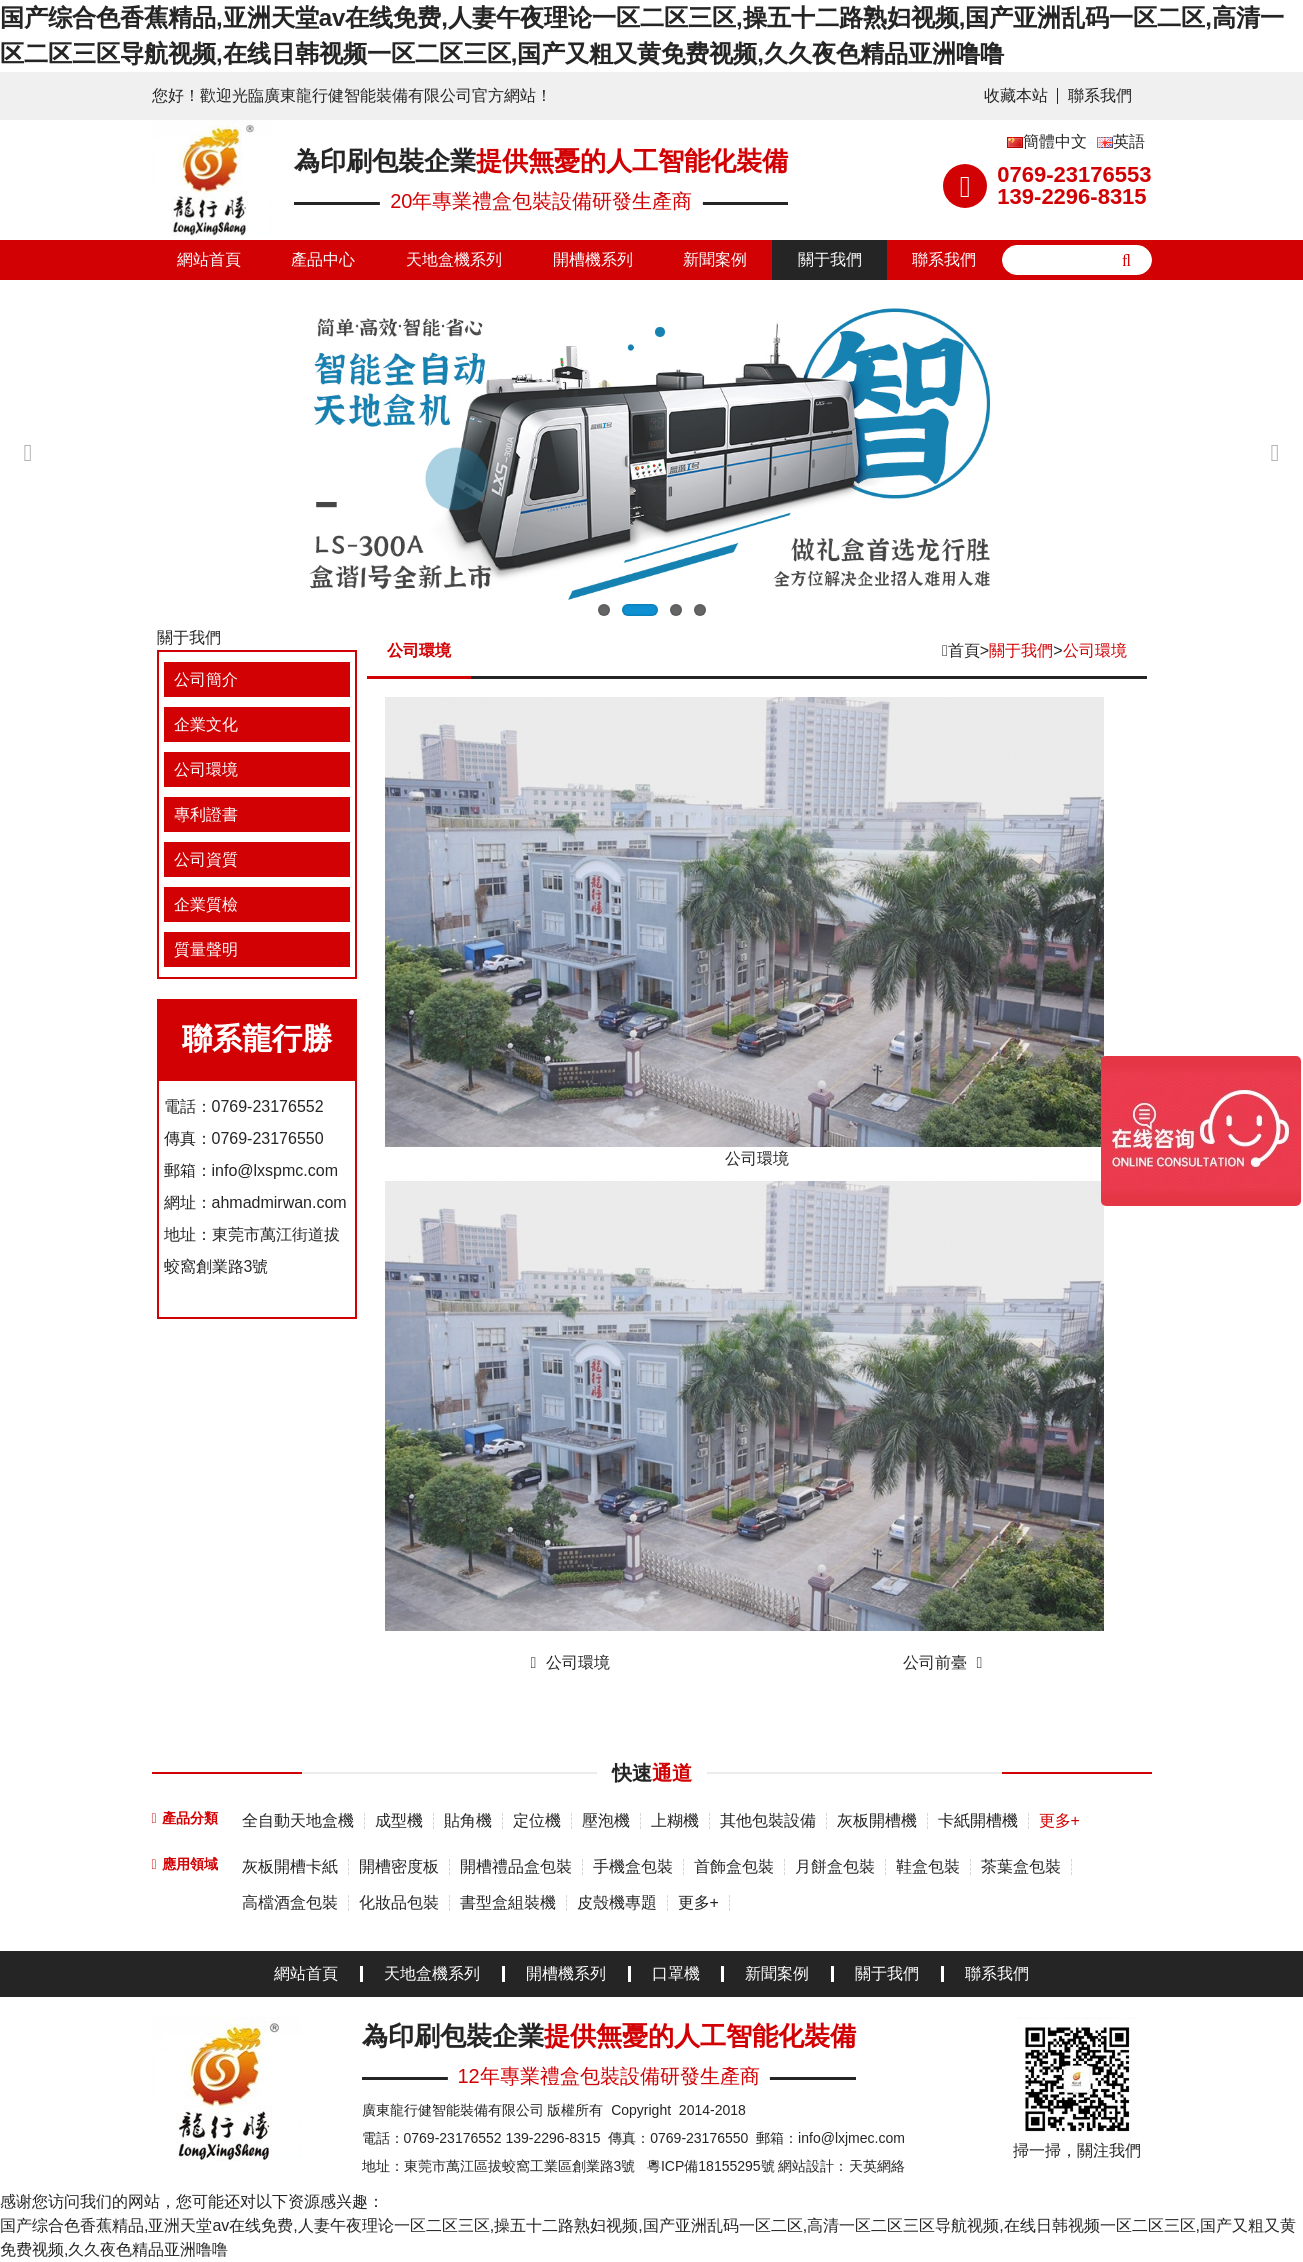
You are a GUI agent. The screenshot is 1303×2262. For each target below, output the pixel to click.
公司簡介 (206, 679)
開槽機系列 (593, 259)
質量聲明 (206, 949)
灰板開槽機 (877, 1820)
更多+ (1059, 1820)
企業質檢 (206, 904)
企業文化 (206, 724)
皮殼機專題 (617, 1902)
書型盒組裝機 (508, 1902)
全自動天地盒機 (298, 1820)
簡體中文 (1047, 141)
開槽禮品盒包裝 (516, 1866)
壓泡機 (606, 1820)
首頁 (964, 650)
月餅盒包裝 (835, 1866)
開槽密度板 (399, 1866)
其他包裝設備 (768, 1820)
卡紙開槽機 (978, 1820)
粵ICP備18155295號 (711, 2166)
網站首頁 (209, 259)
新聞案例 (715, 259)
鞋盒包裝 (928, 1866)
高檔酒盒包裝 (290, 1902)
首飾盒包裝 (734, 1866)
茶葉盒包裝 (1021, 1866)
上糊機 (675, 1820)
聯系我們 (1100, 95)
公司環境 (206, 769)
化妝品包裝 (399, 1902)
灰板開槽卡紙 (290, 1866)
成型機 (399, 1820)
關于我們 (830, 259)
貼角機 (468, 1820)
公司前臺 (935, 1662)
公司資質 (206, 859)
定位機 (537, 1820)
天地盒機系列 (454, 259)
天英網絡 (877, 2166)
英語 (1121, 141)
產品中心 (323, 259)
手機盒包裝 (633, 1866)
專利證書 (206, 814)
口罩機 (676, 1974)
